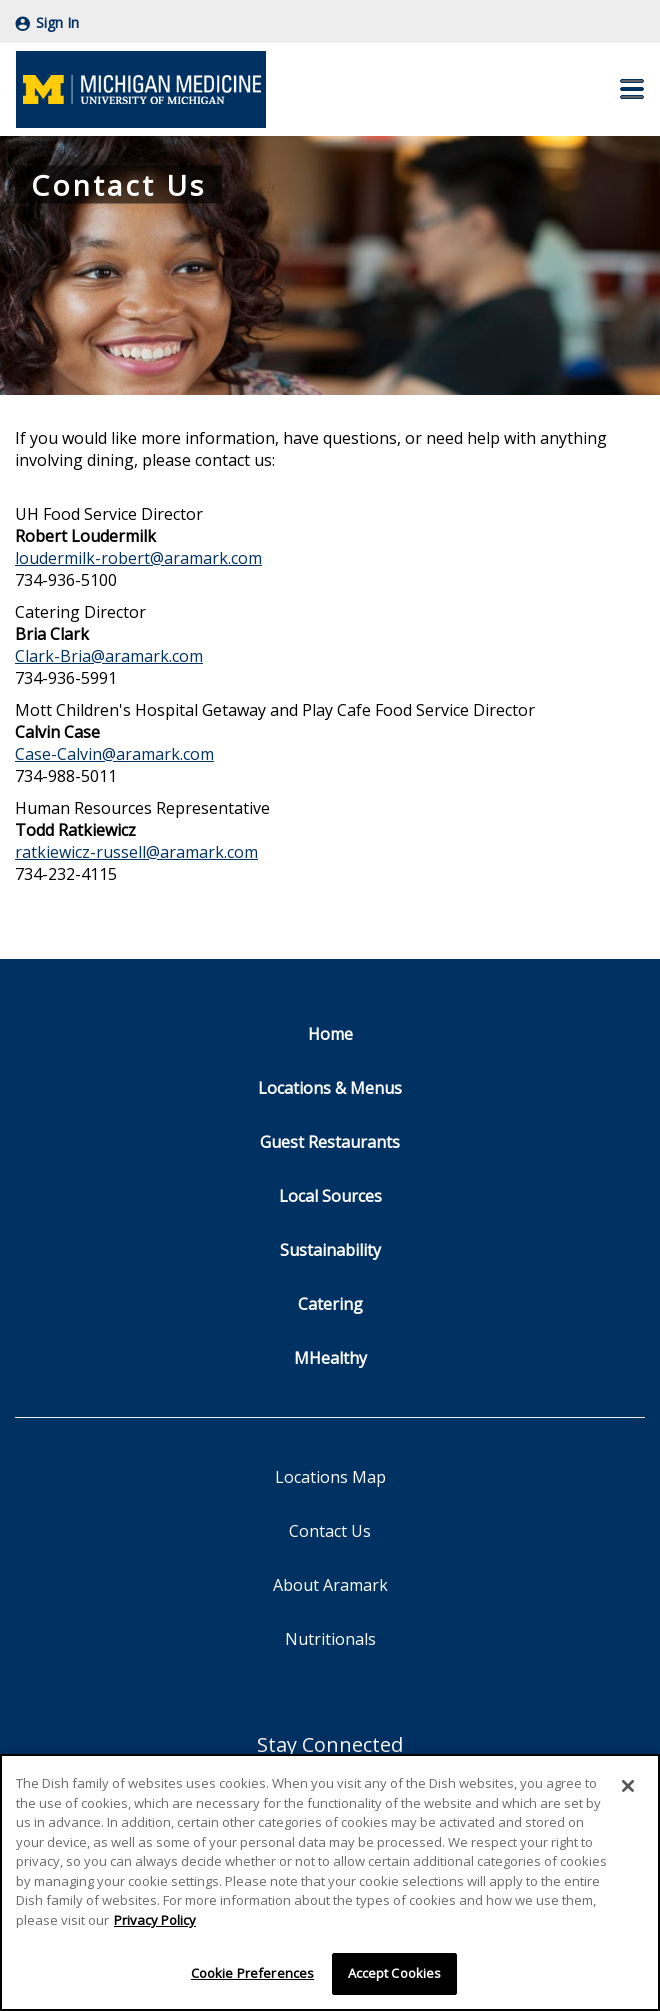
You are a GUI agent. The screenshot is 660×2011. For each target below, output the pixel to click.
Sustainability (330, 1250)
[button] (632, 89)
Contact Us (330, 1531)
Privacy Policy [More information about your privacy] (155, 1920)
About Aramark (330, 1585)
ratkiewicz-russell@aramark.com (136, 852)
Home (330, 1034)
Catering (330, 1304)
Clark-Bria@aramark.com (109, 656)
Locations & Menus (330, 1088)
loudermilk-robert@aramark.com (138, 558)
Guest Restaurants (330, 1142)
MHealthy (330, 1358)
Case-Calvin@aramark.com (114, 754)
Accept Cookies (395, 1973)
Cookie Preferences (252, 1973)
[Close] (628, 1786)
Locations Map (330, 1477)
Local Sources (330, 1196)
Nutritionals (330, 1639)
